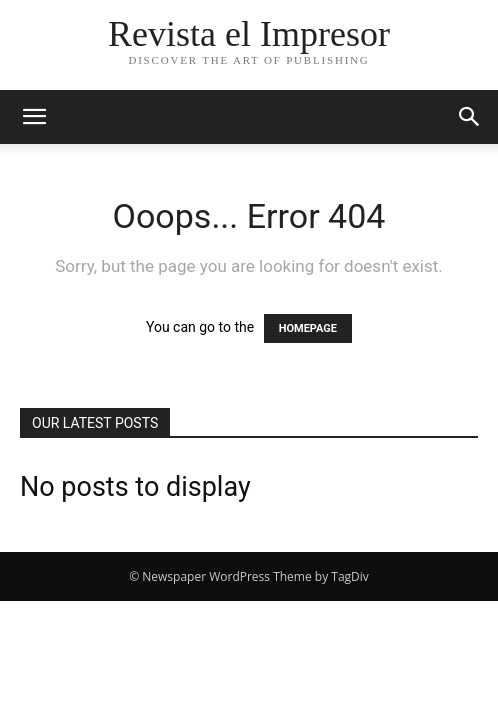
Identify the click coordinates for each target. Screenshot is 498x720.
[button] (34, 117)
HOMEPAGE (308, 328)
